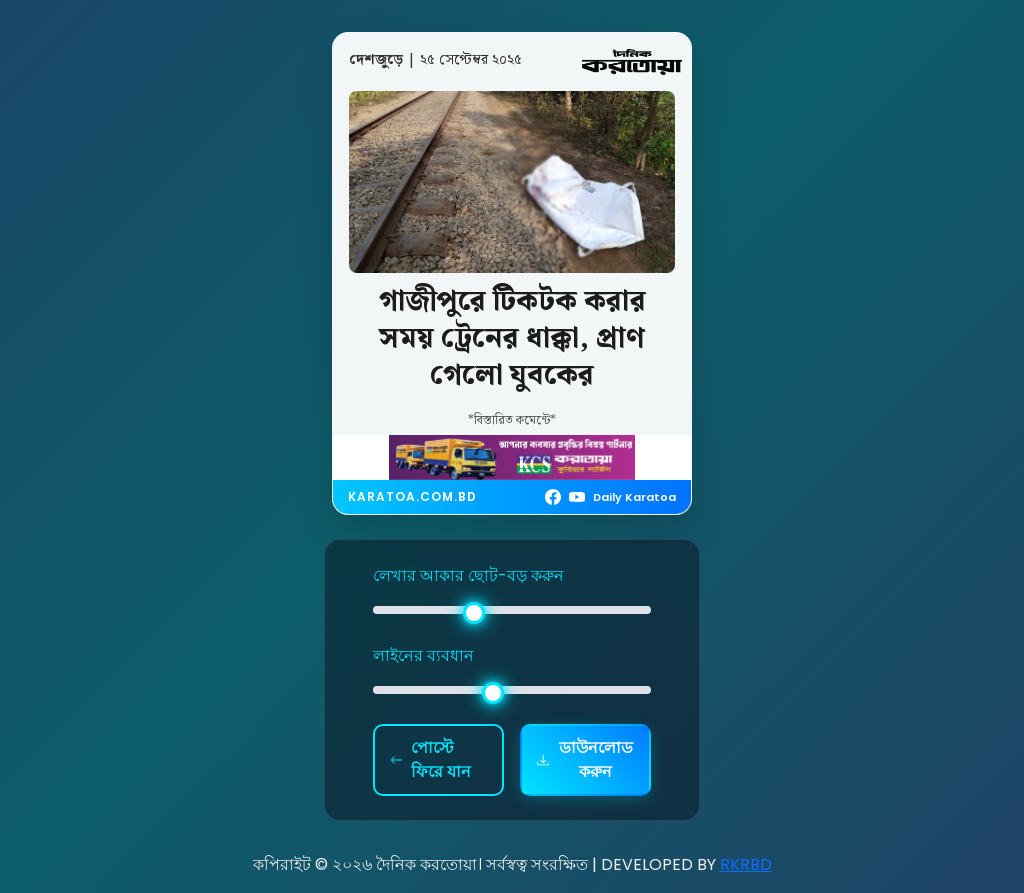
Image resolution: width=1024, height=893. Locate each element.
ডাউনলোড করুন (585, 759)
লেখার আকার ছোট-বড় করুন (468, 575)
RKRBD (746, 864)
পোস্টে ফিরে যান (430, 759)
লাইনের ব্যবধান (423, 655)
